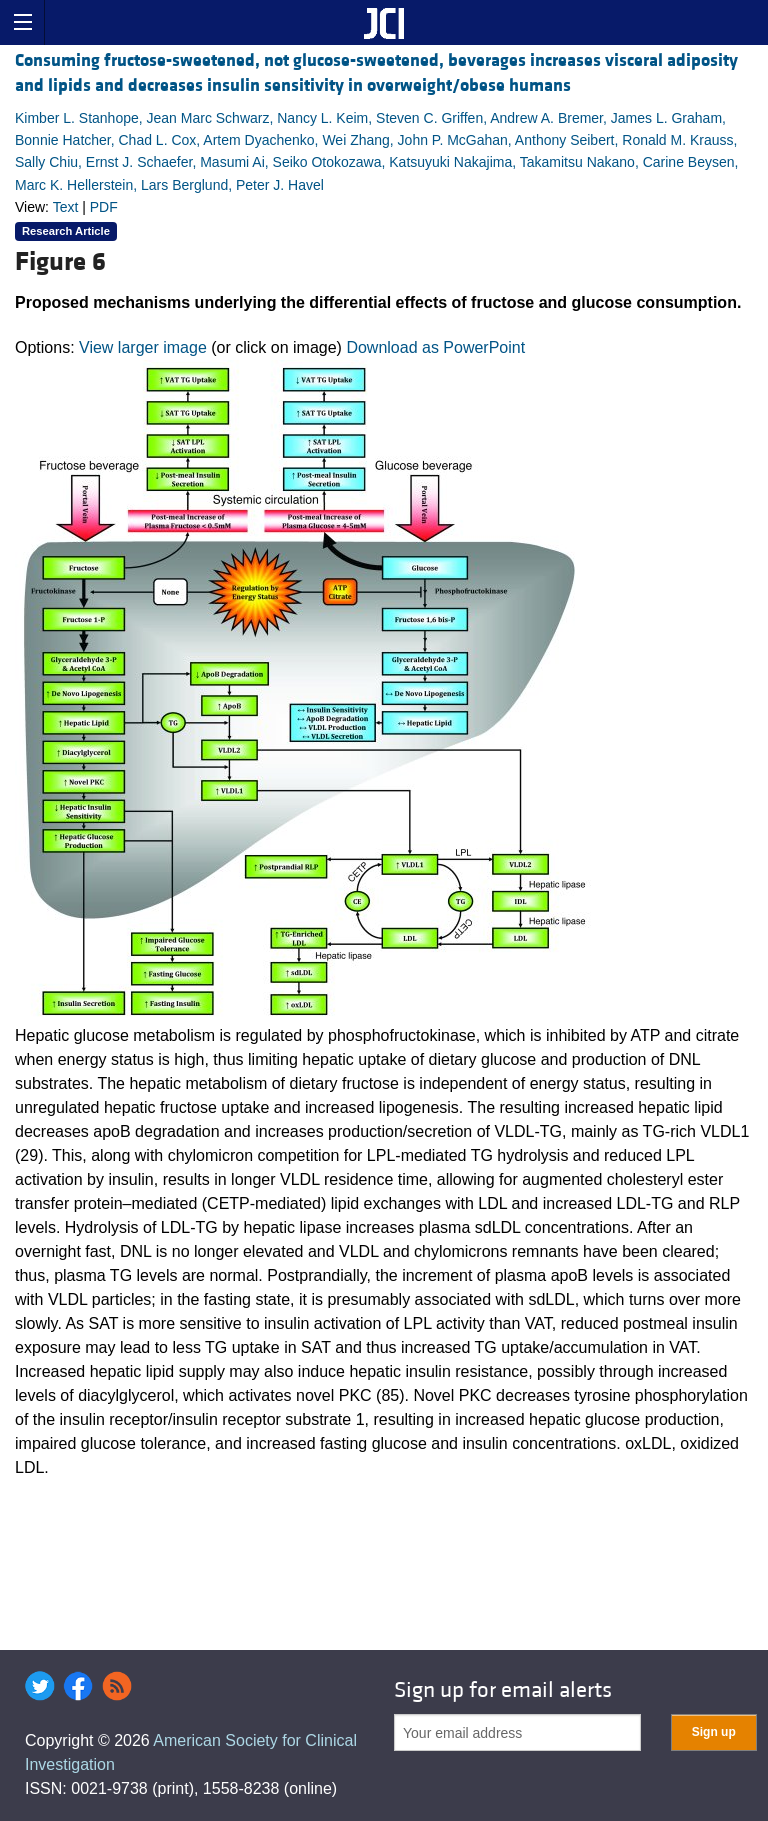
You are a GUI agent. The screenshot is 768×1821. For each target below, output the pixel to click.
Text (66, 207)
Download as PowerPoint (435, 347)
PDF (104, 207)
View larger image (143, 347)
